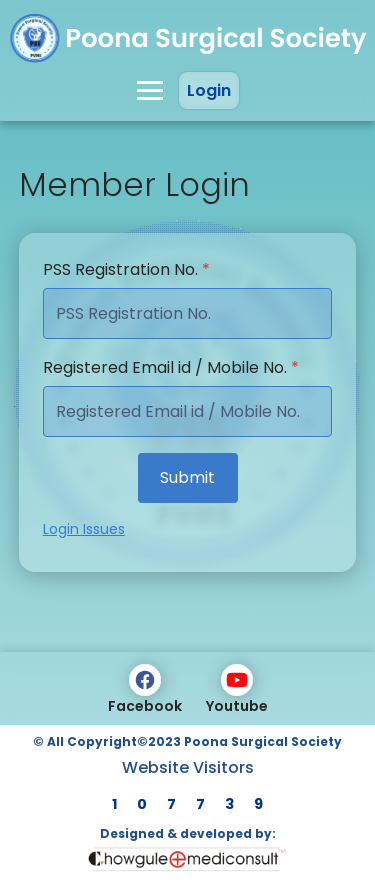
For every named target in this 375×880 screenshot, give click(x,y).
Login (209, 90)
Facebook (145, 690)
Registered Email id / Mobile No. (171, 367)
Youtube (237, 690)
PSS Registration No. (126, 269)
